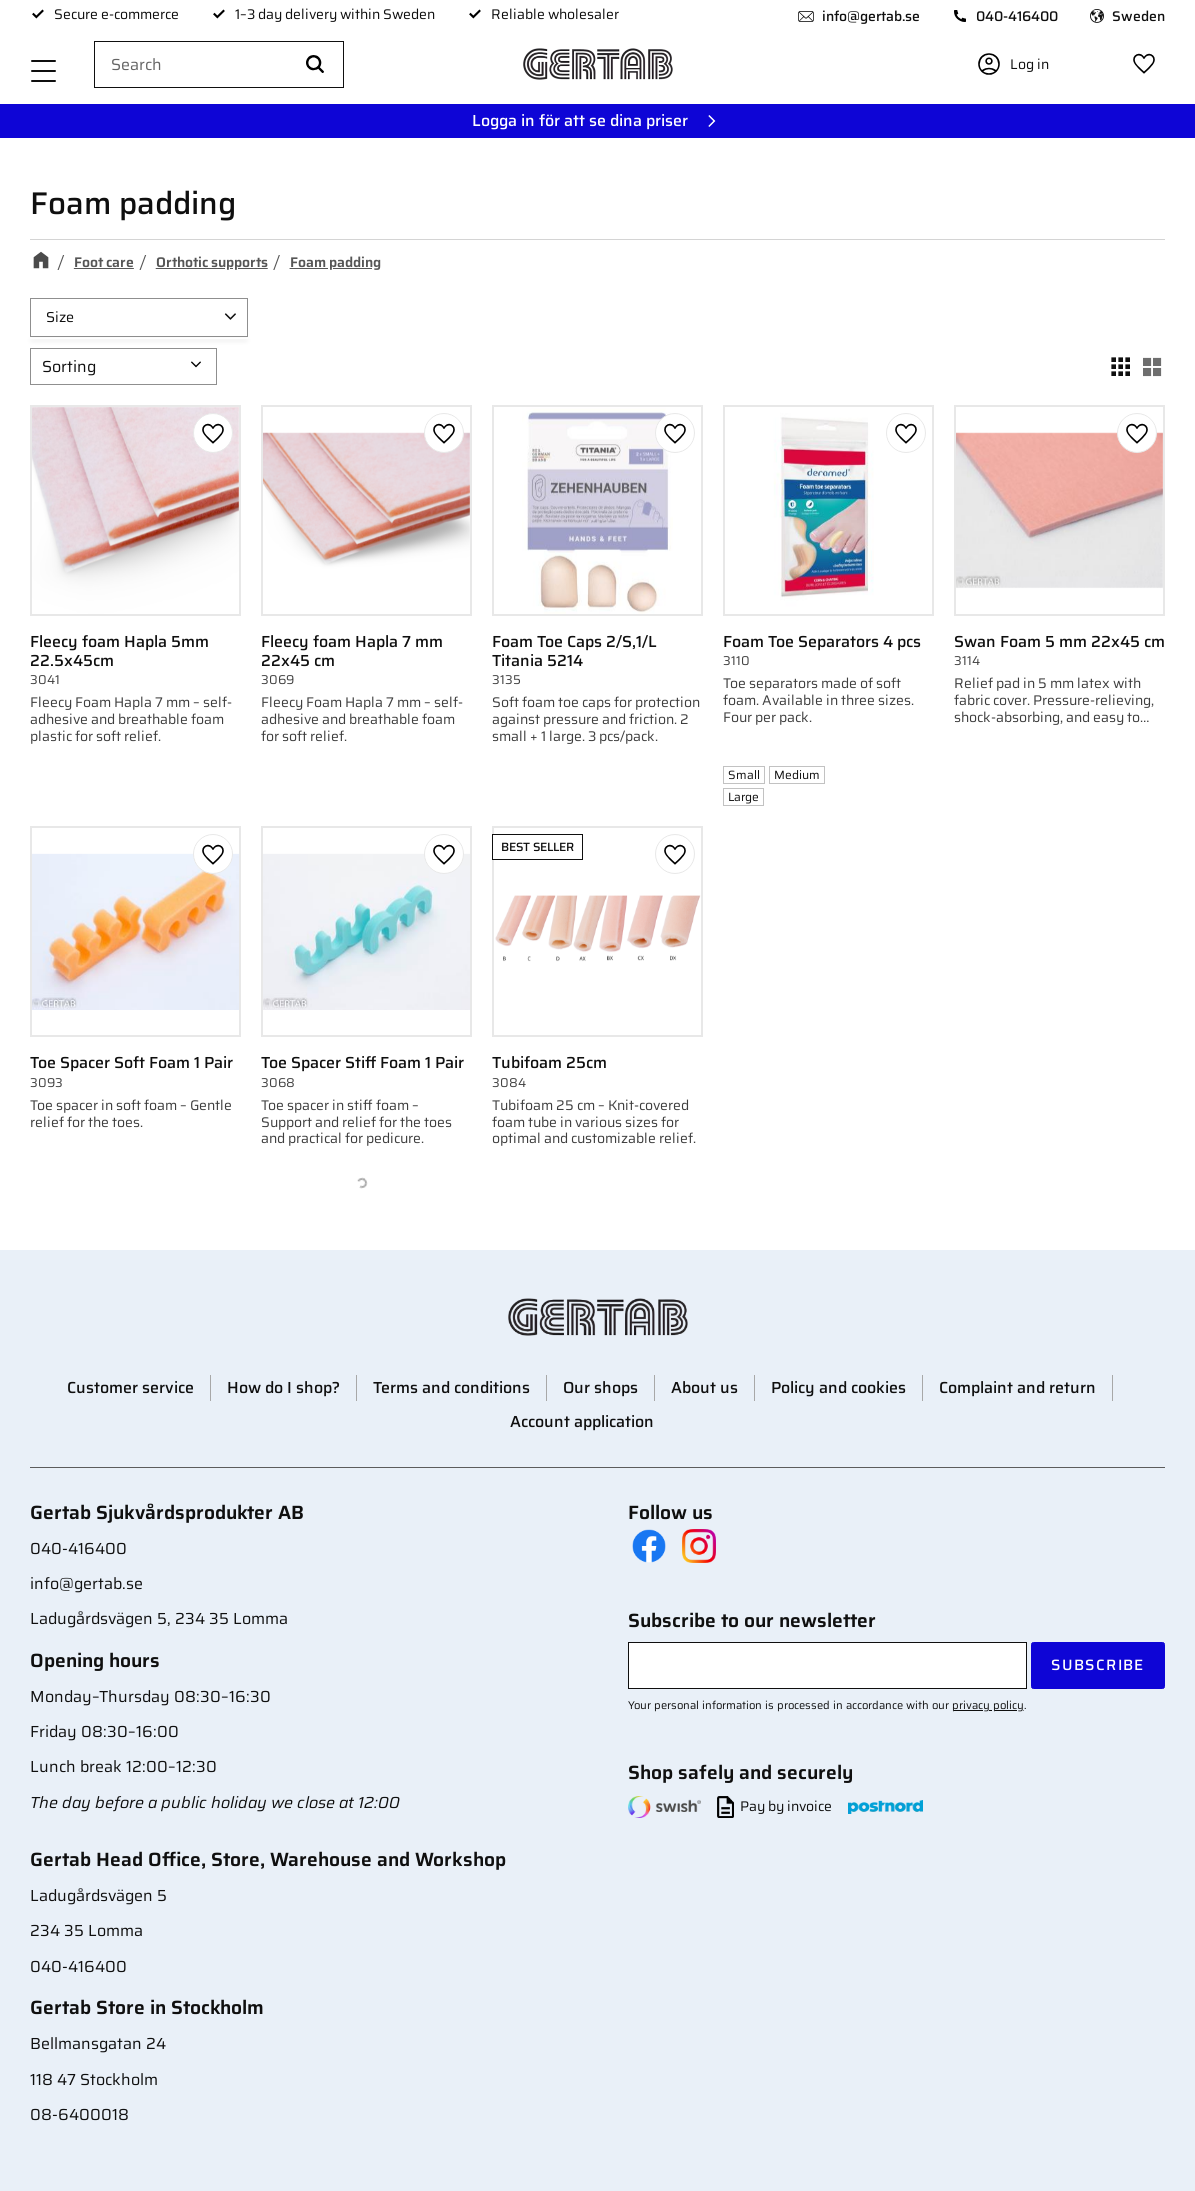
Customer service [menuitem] (130, 1387)
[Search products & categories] (219, 65)
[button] (44, 72)
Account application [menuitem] (582, 1421)
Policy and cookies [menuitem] (838, 1387)
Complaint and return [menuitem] (1017, 1387)
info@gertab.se (871, 16)
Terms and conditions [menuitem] (451, 1387)
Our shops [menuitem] (600, 1387)
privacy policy (988, 1705)
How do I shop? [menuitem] (283, 1387)
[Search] (315, 65)
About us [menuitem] (704, 1387)
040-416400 (1017, 16)
